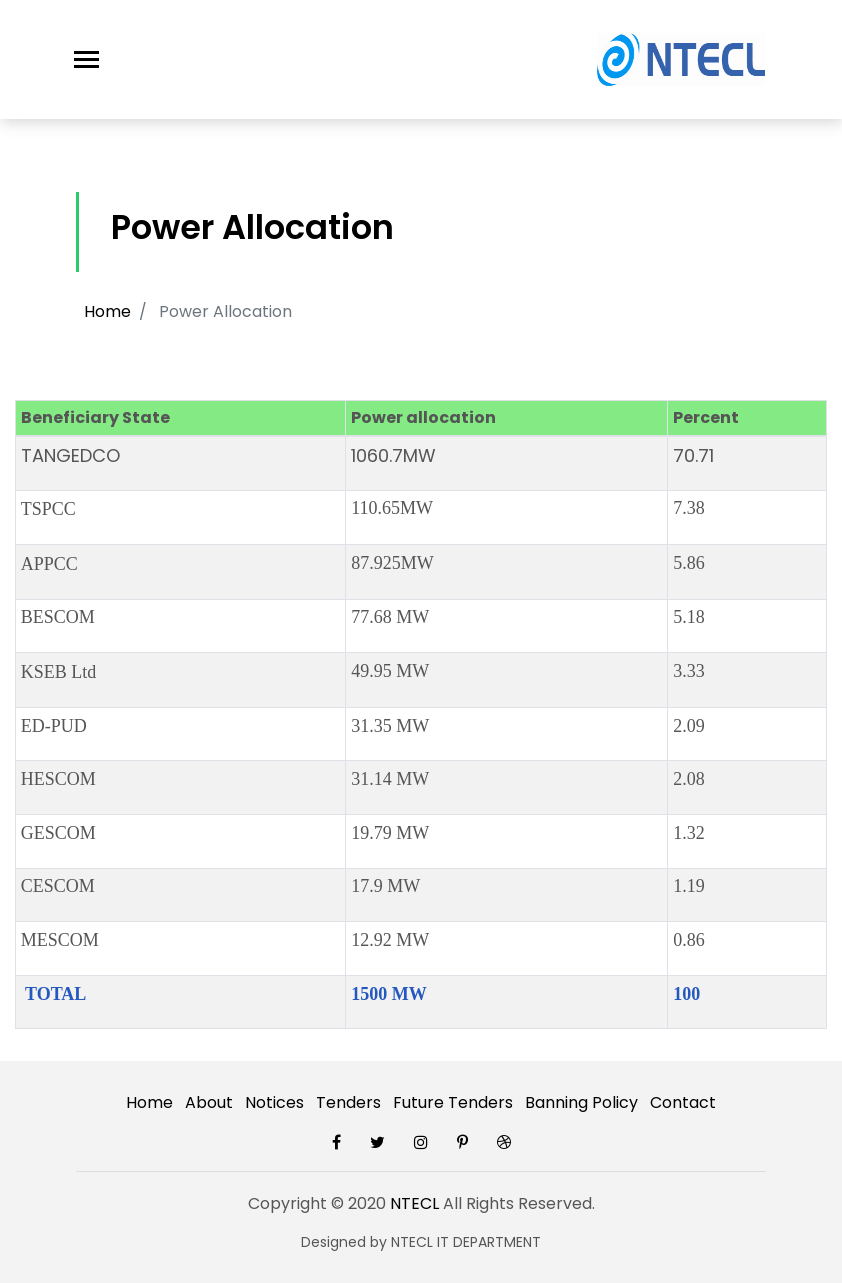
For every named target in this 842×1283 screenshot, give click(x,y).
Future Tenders (453, 1102)
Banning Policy (581, 1102)
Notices (274, 1102)
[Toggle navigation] (86, 59)
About (209, 1102)
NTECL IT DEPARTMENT (466, 1242)
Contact (683, 1102)
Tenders (348, 1102)
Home (107, 311)
